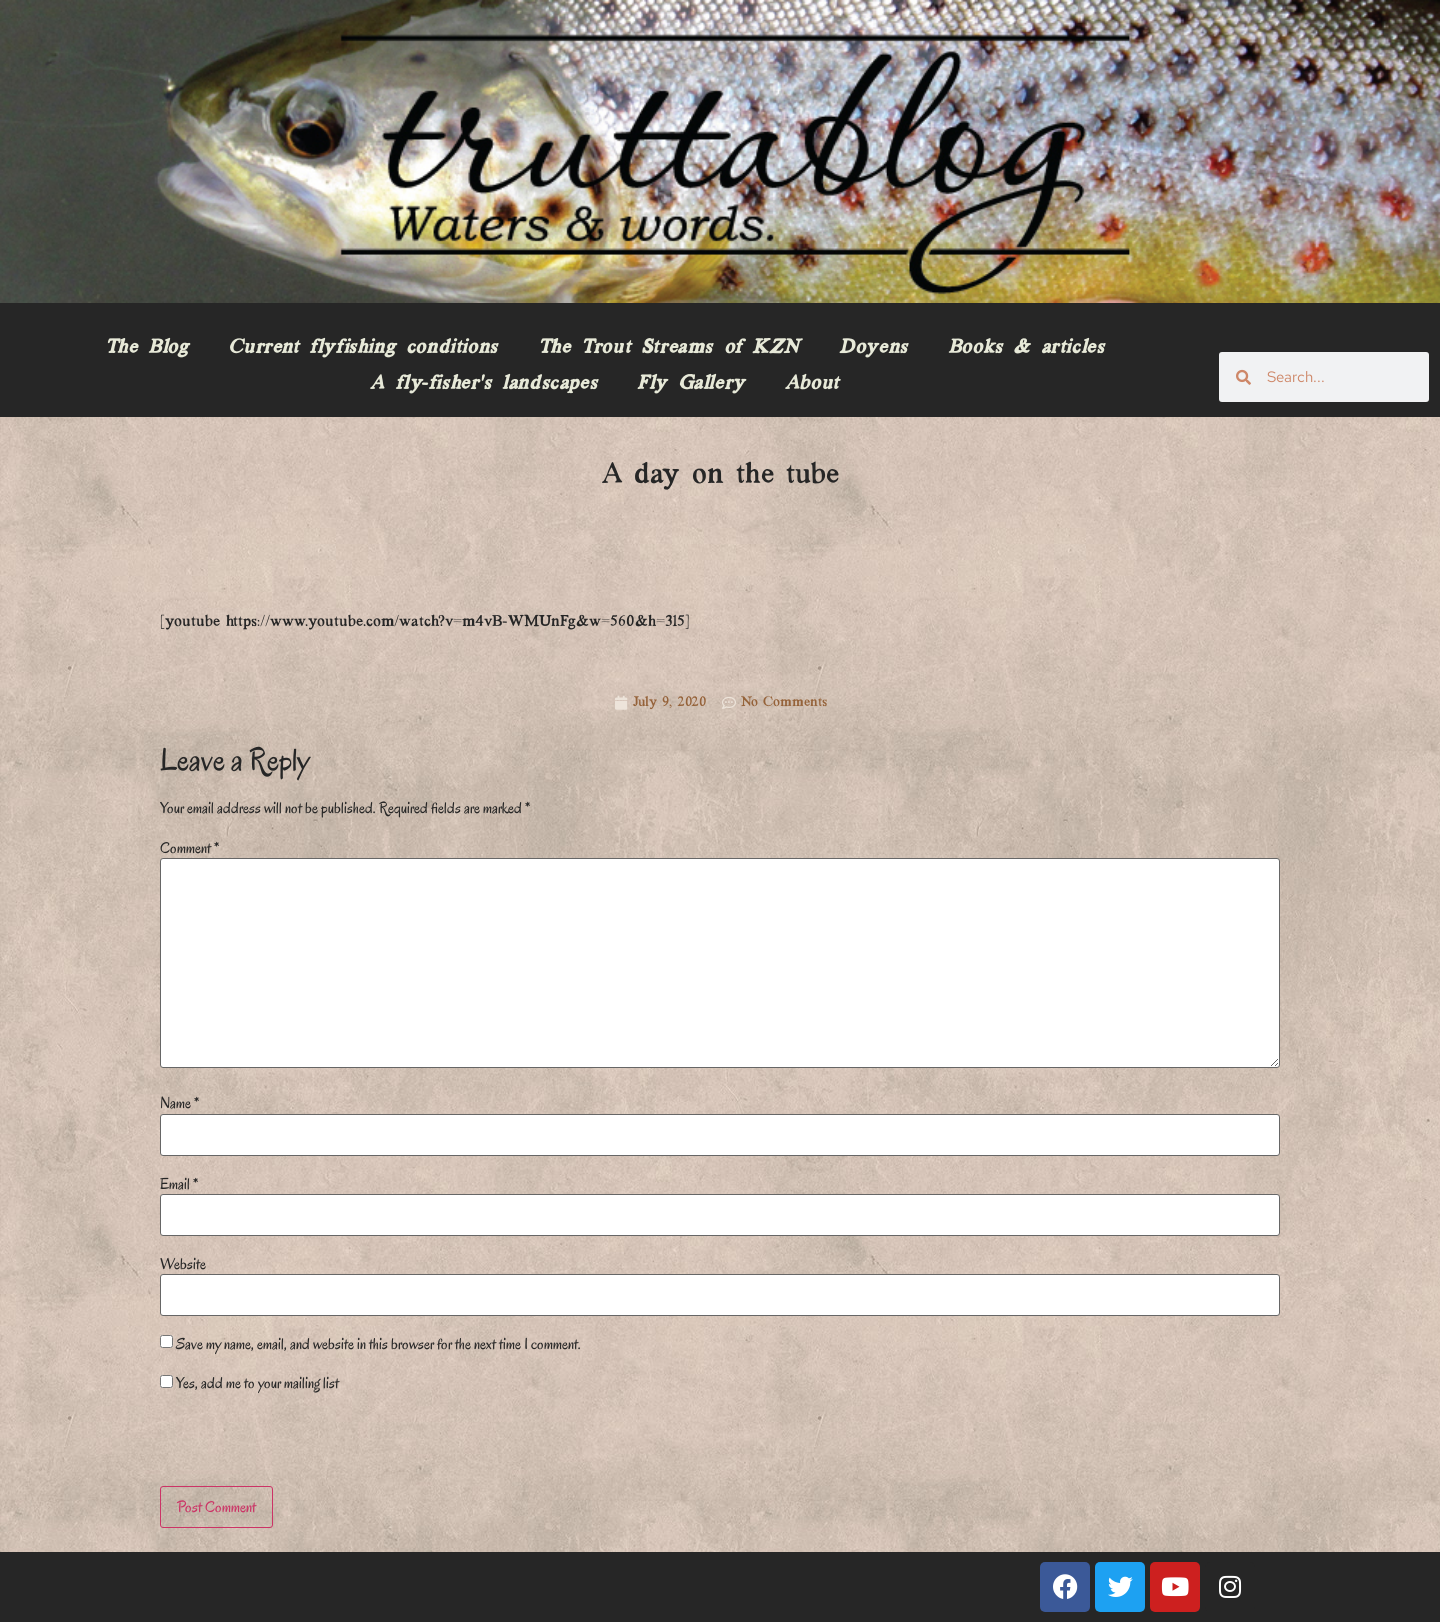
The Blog (147, 348)
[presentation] (297, 1443)
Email (179, 1184)
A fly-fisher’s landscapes (483, 384)
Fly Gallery (691, 384)
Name (179, 1103)
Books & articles (1026, 348)
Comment (189, 848)
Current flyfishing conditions (362, 348)
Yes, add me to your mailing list (249, 1383)
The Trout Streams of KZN (668, 348)
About (812, 384)
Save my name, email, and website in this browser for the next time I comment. (378, 1344)
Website (183, 1264)
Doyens (873, 348)
